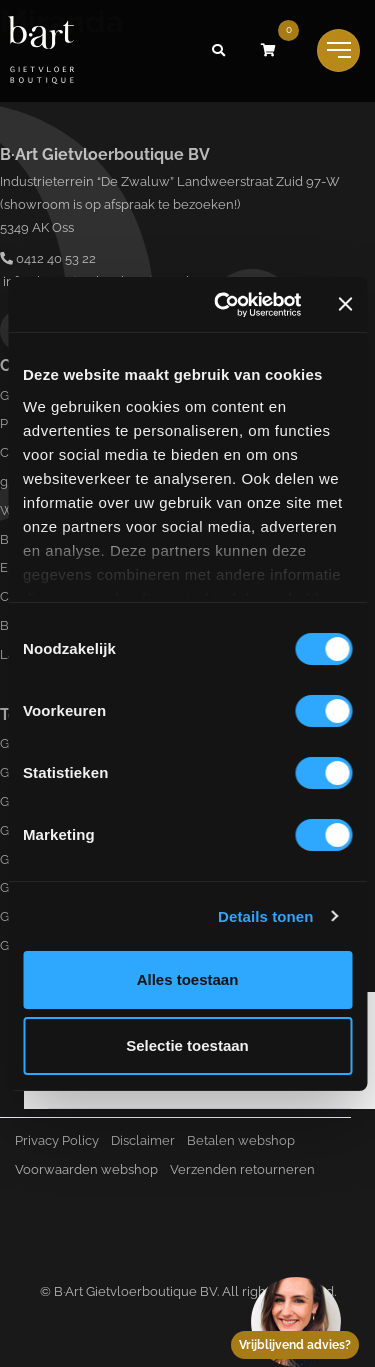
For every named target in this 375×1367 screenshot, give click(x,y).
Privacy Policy (57, 1140)
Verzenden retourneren (242, 1169)
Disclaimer (143, 1140)
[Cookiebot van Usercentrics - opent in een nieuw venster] (223, 305)
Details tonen (265, 916)
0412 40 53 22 (48, 258)
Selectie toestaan (187, 1045)
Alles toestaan (188, 979)
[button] (218, 51)
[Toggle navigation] (338, 50)
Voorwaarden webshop (86, 1169)
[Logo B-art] (41, 51)
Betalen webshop (241, 1140)
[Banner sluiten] (345, 304)
